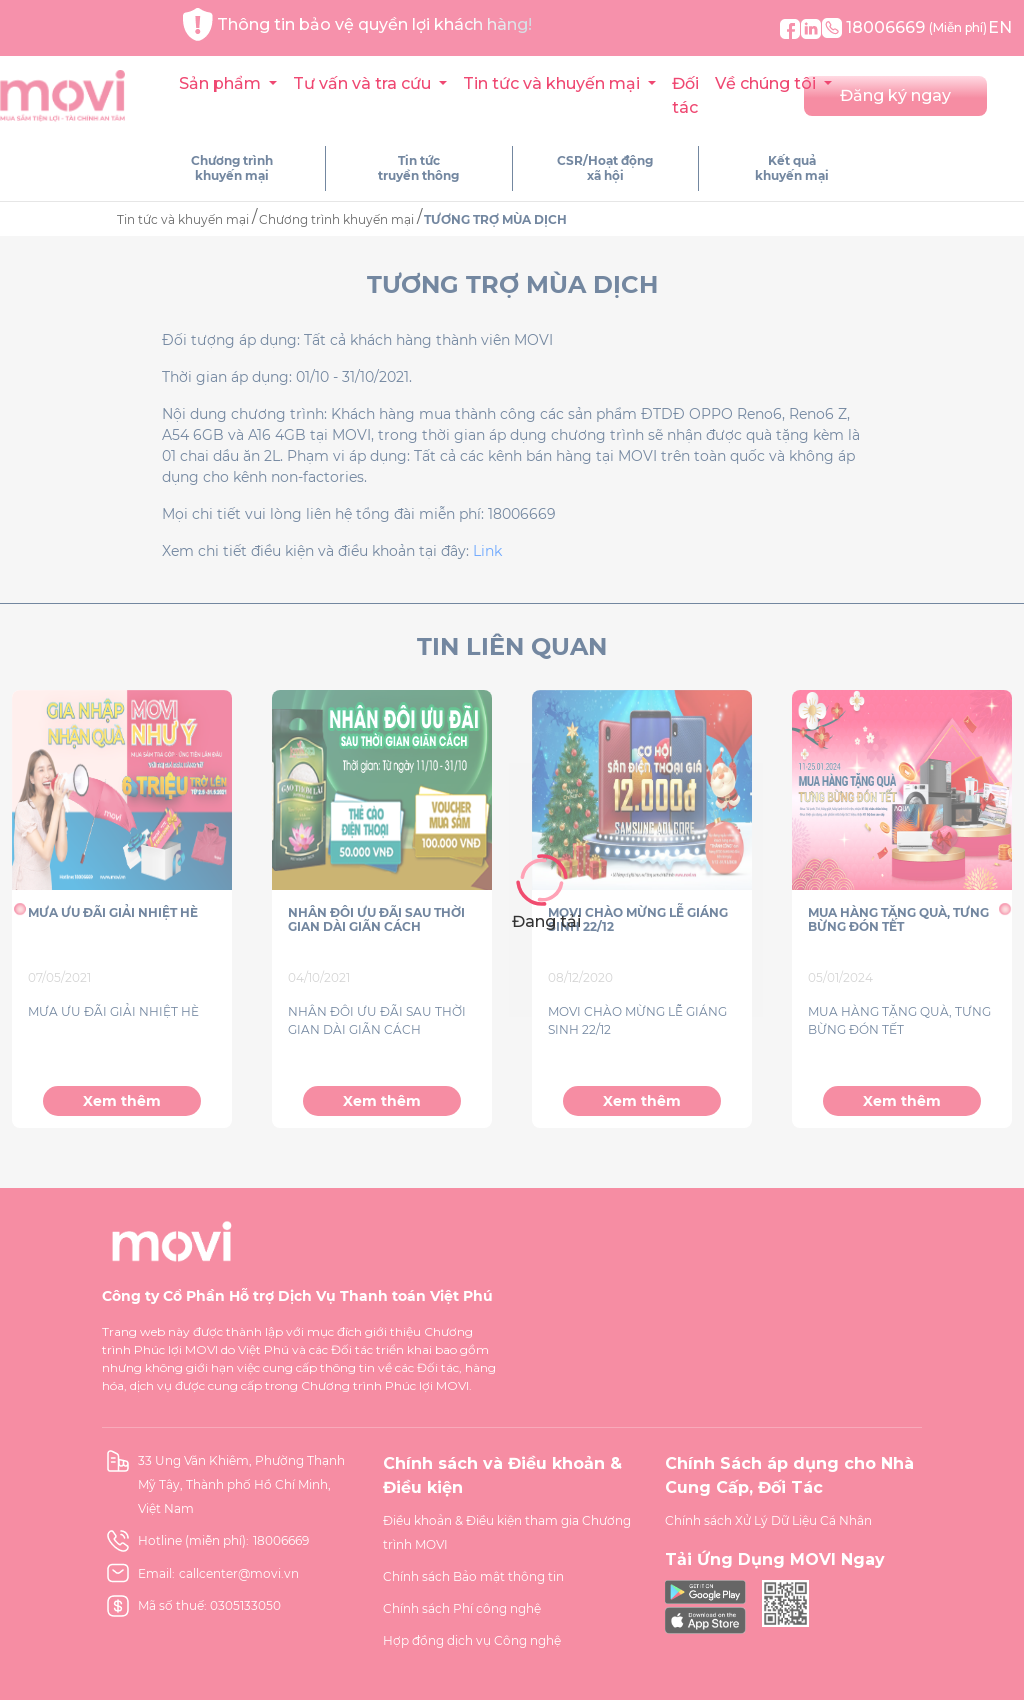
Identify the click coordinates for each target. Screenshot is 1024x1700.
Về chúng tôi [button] (767, 83)
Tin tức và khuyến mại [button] (553, 83)
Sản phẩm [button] (222, 83)
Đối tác (685, 95)
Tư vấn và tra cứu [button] (364, 83)
